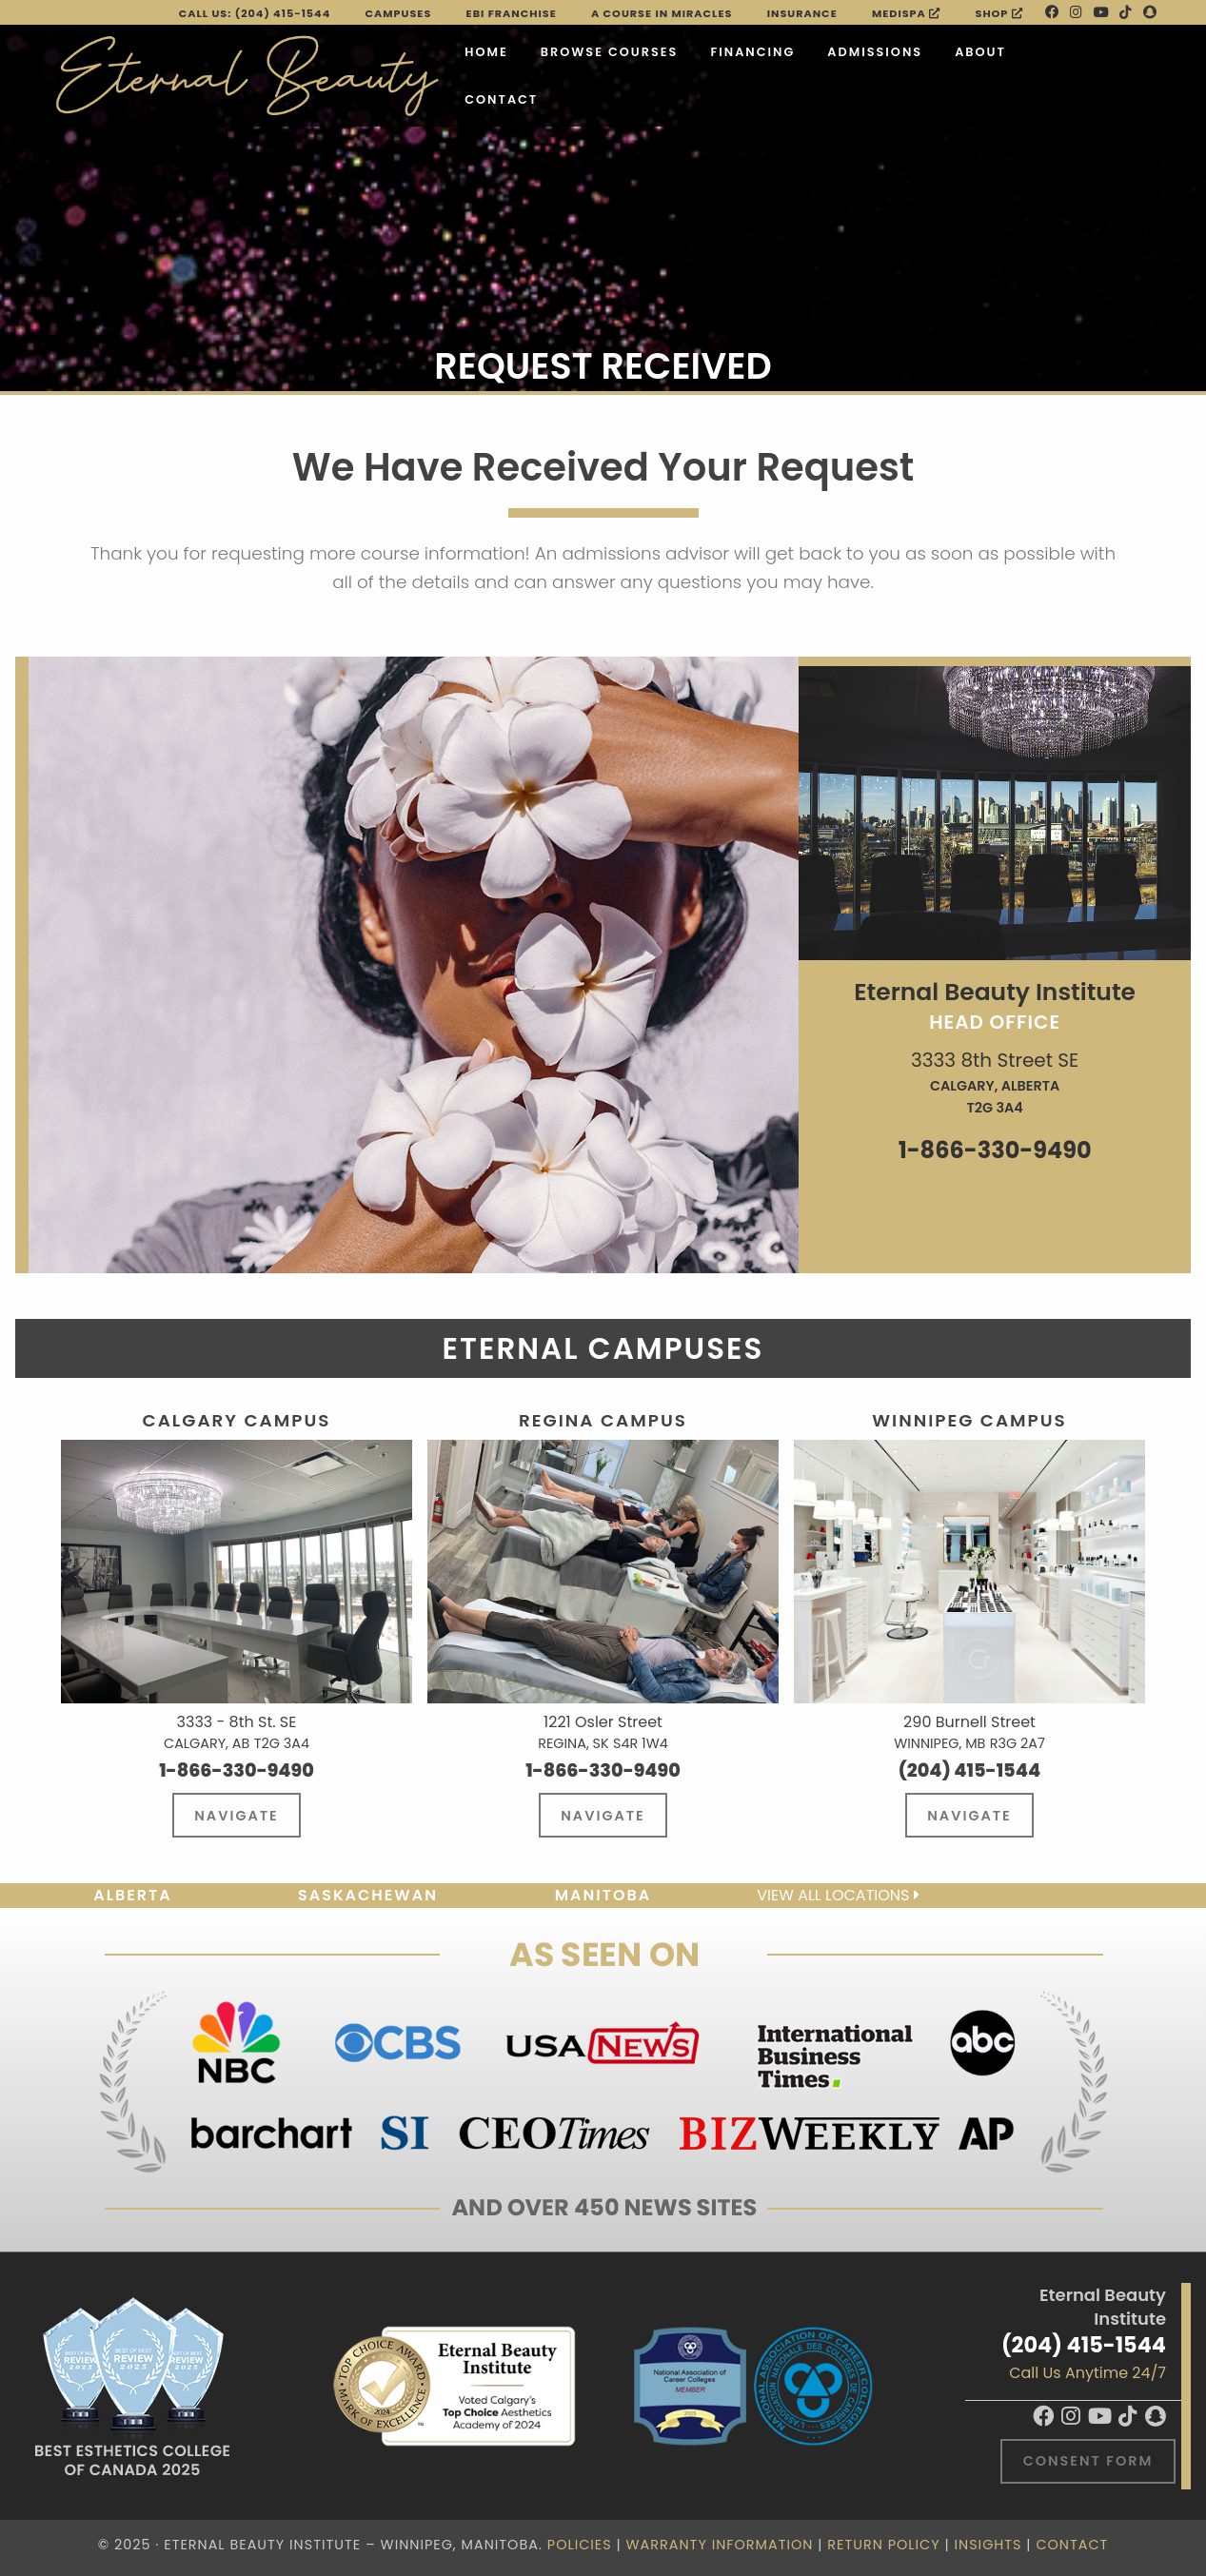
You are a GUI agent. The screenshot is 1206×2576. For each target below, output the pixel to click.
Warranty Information (720, 2544)
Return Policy (883, 2544)
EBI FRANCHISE (511, 13)
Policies (579, 2544)
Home (486, 52)
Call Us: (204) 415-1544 (255, 13)
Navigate (236, 1815)
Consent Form (1088, 2460)
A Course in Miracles (661, 13)
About (980, 52)
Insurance (802, 13)
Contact (501, 99)
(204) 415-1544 (1083, 2345)
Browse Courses (610, 52)
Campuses (399, 13)
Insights (987, 2544)
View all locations (838, 1895)
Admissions (874, 52)
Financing (752, 52)
